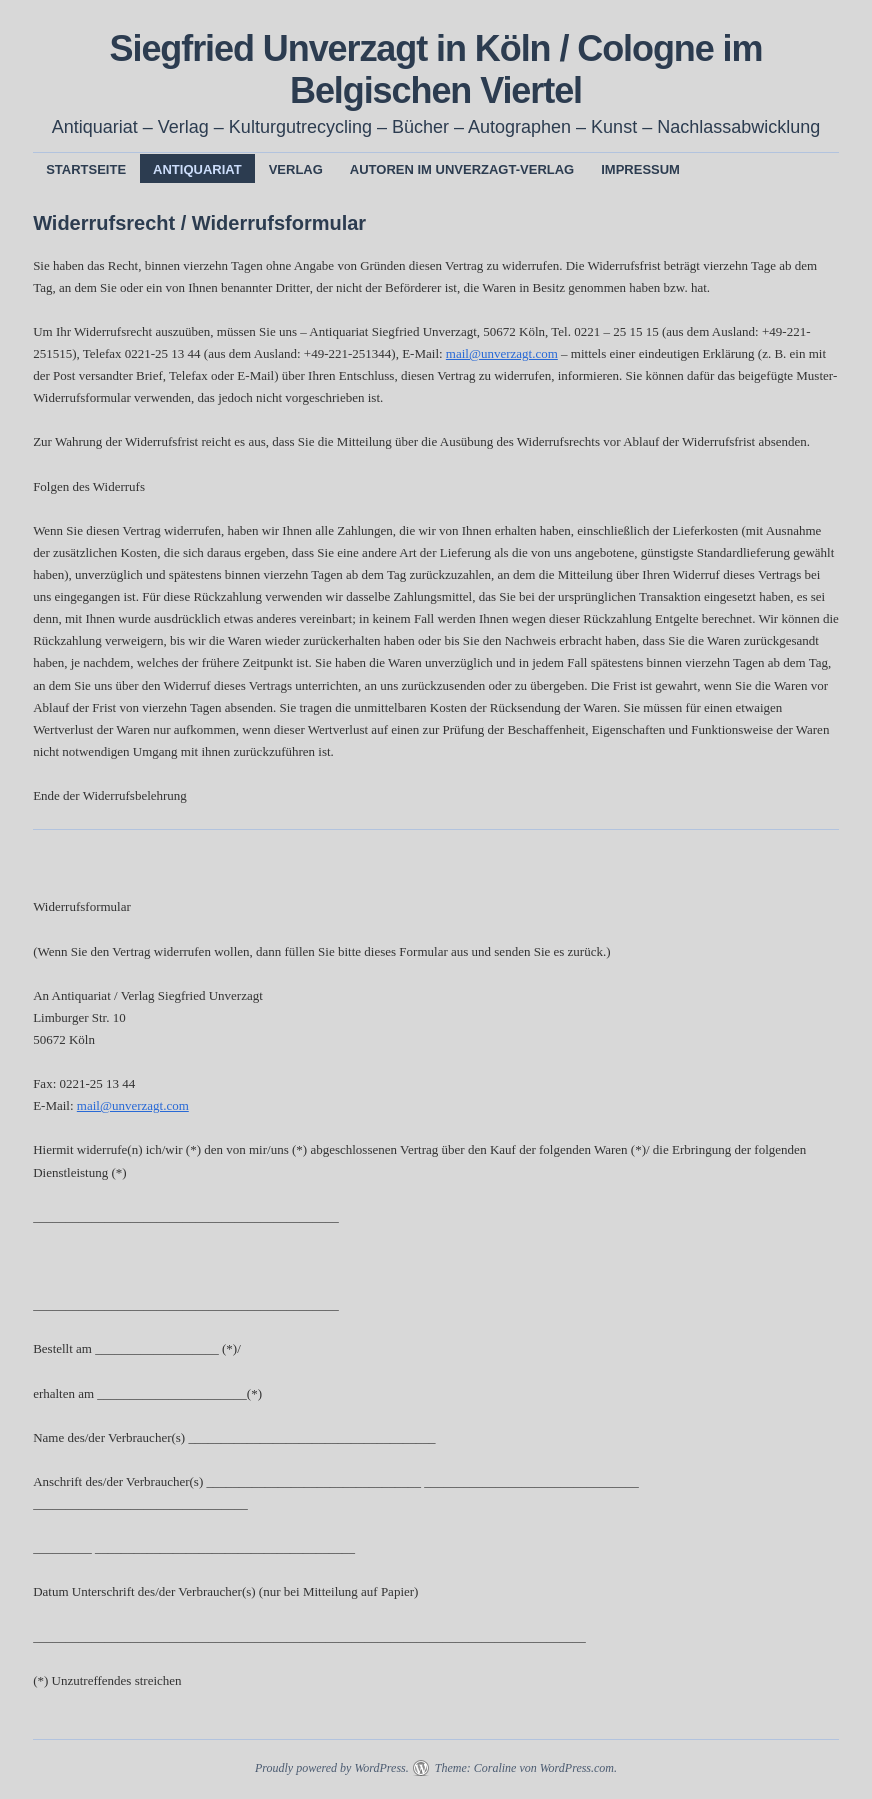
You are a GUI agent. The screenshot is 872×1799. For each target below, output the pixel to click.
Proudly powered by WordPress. (332, 1768)
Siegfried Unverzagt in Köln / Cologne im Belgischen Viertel (436, 69)
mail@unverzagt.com (502, 353)
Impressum (640, 169)
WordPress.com (577, 1768)
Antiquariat (197, 169)
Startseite (86, 169)
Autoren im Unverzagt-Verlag (462, 169)
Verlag (296, 169)
